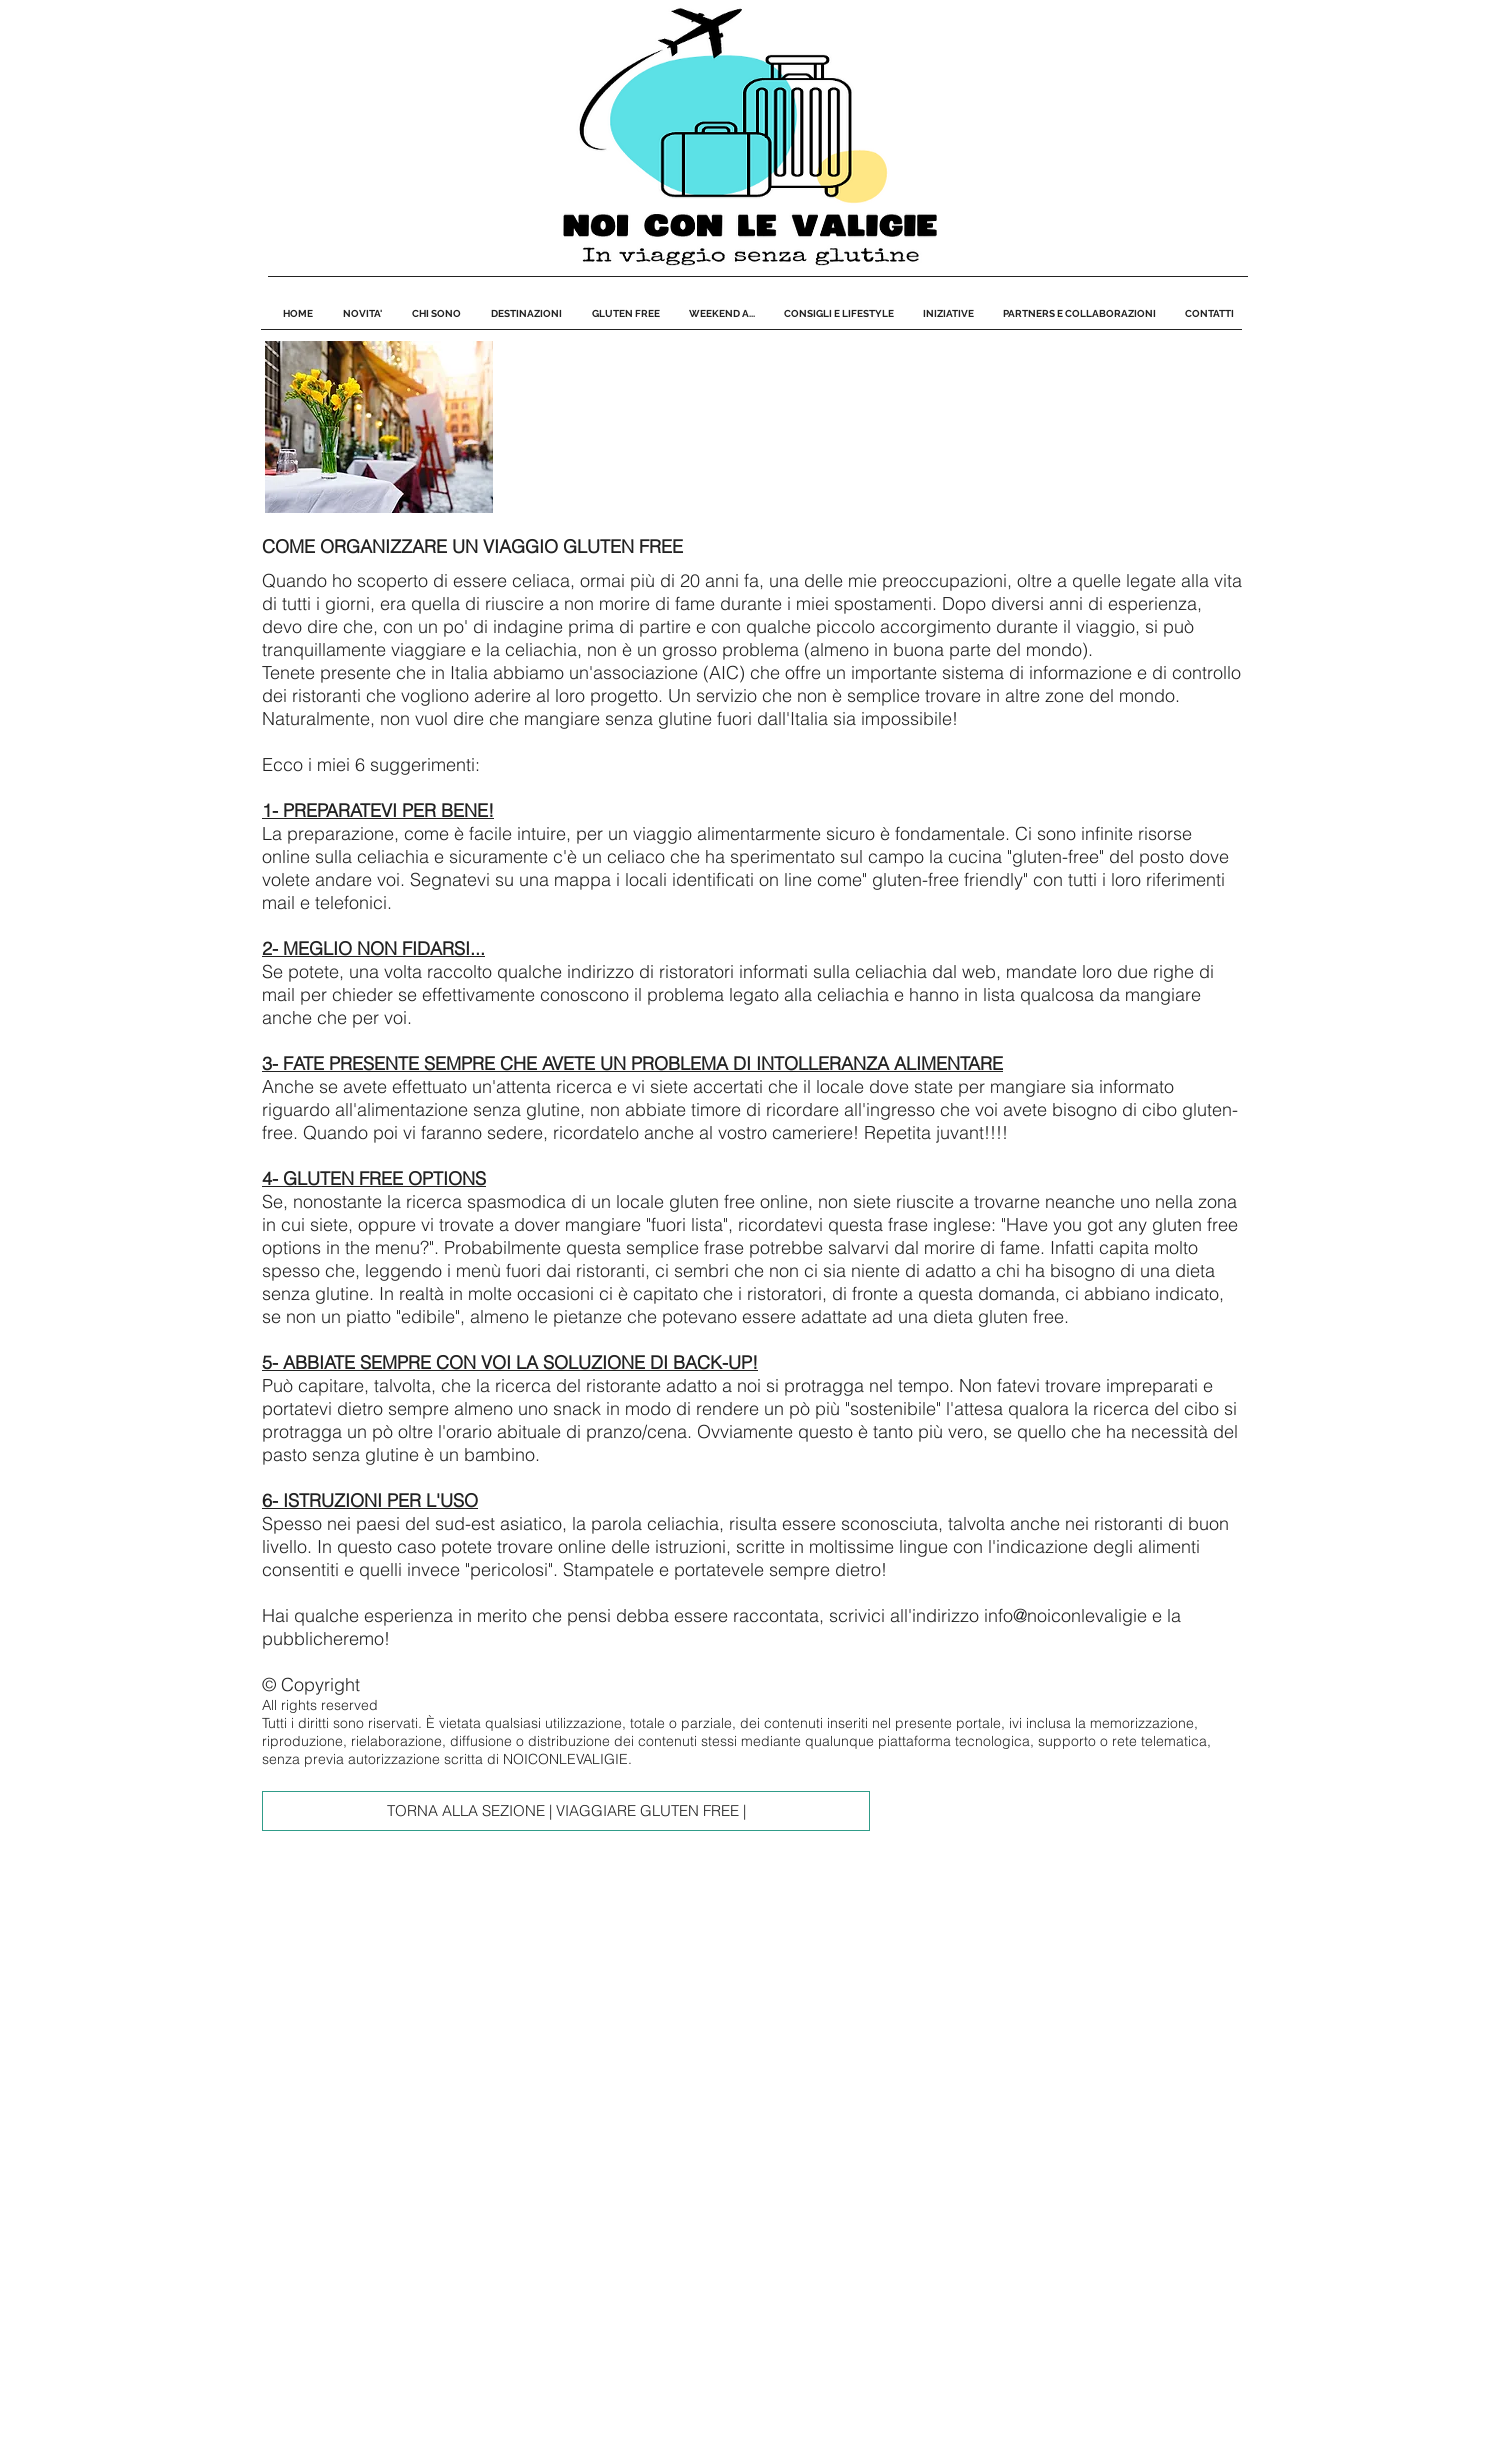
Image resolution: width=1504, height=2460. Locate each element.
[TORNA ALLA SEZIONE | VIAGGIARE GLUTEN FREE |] (566, 1811)
